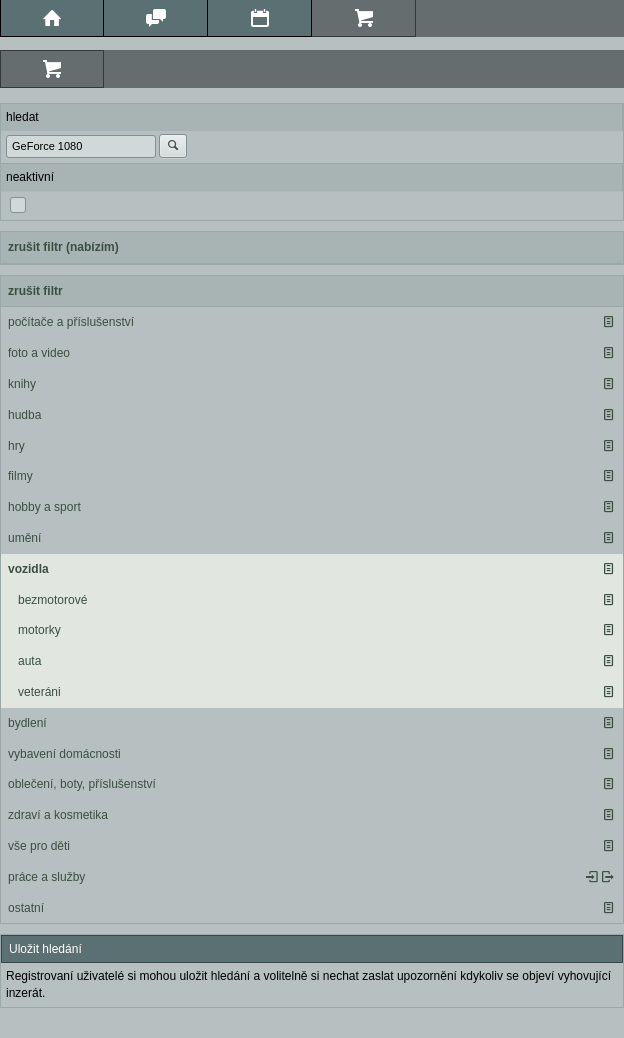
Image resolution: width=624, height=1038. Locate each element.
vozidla (28, 569)
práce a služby (46, 877)
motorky (39, 630)
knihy (22, 384)
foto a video (39, 353)
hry (16, 446)
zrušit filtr (35, 291)
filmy (20, 476)
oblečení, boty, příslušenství (82, 784)
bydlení (27, 723)
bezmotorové (52, 600)
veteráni (39, 692)
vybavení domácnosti (64, 754)
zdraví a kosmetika (58, 815)
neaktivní (30, 177)
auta (29, 661)
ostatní (26, 908)
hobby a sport (44, 507)
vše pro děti (39, 846)
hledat (22, 117)
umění (24, 538)
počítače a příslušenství (71, 322)
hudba (24, 415)
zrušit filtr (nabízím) (63, 247)
